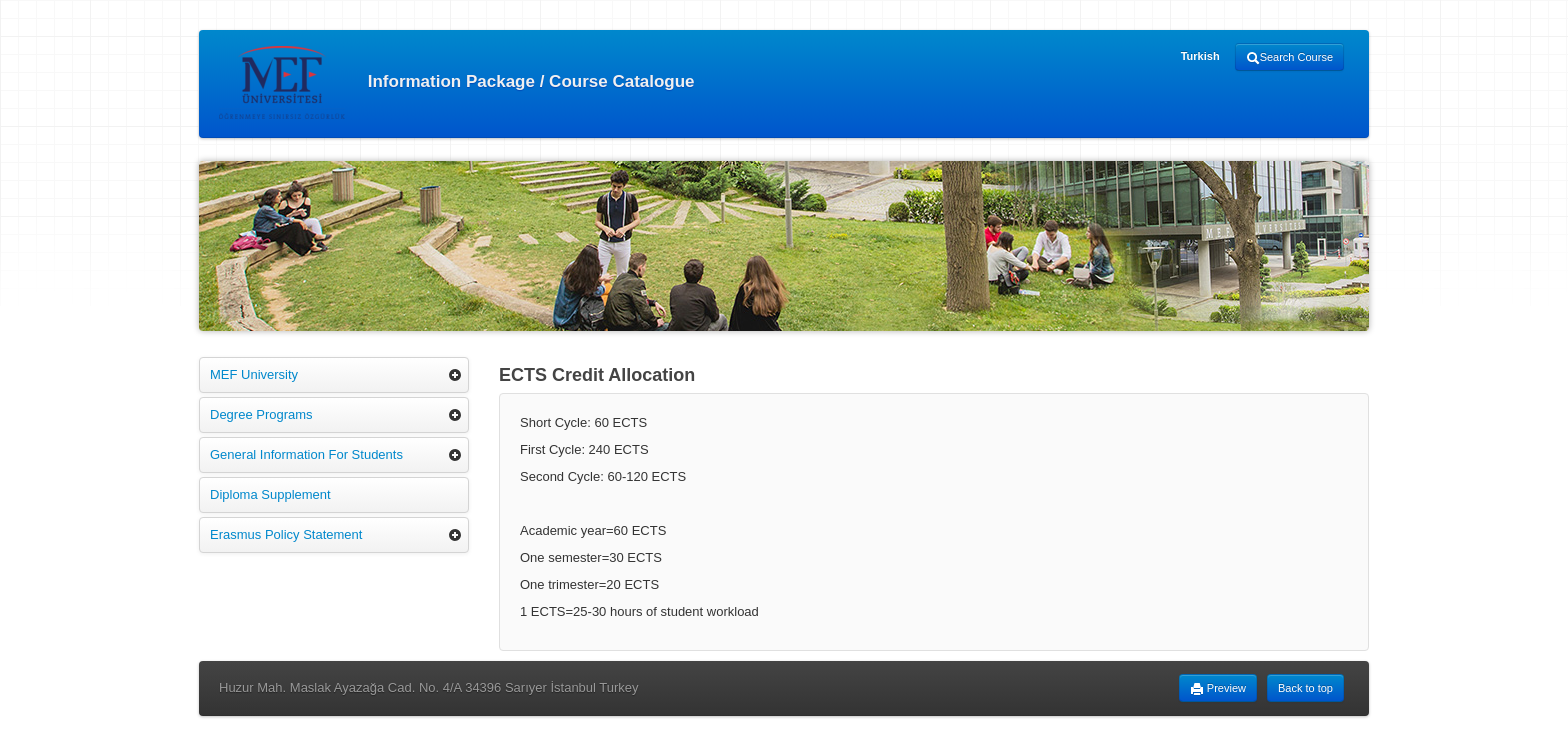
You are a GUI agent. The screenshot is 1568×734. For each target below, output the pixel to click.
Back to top (1305, 688)
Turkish (1200, 56)
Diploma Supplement (270, 494)
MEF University (254, 374)
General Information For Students (306, 454)
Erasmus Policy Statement (286, 534)
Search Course (1289, 58)
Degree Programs (261, 414)
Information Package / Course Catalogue (457, 82)
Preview (1218, 689)
